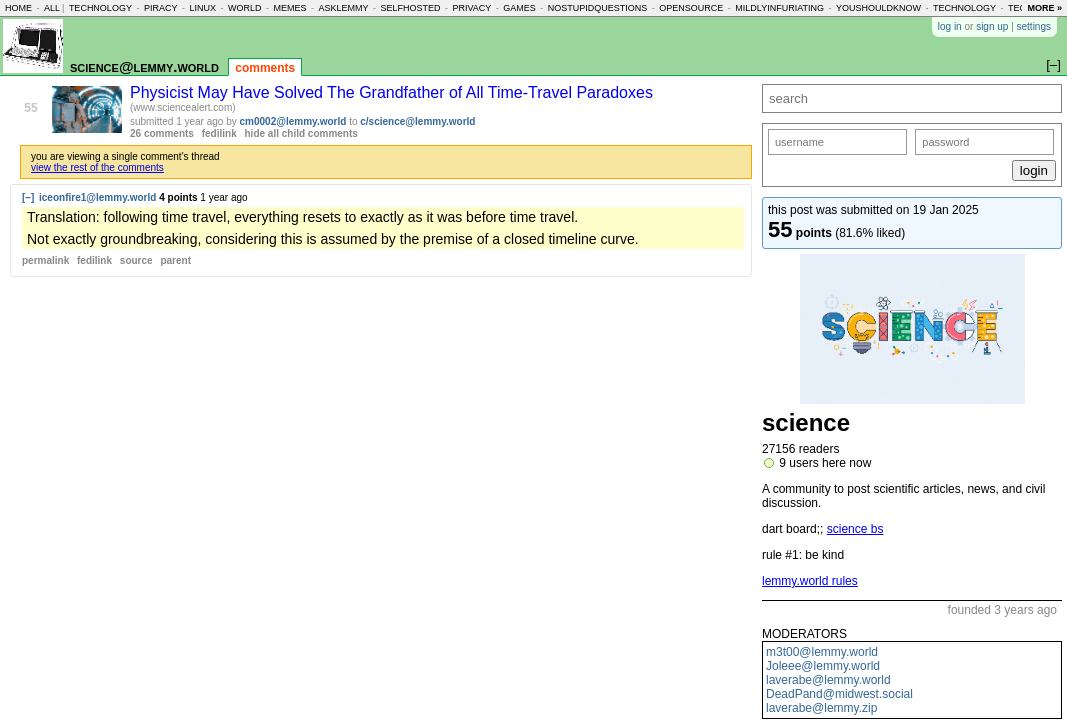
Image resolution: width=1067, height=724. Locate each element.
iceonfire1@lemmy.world (97, 197)
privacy (471, 8)
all (52, 8)
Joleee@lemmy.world (823, 666)
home (18, 8)
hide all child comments (301, 133)
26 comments (162, 133)
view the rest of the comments (97, 167)
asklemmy (343, 8)
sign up (992, 26)
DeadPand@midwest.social (839, 694)
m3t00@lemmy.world (822, 652)
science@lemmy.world (144, 66)
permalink (45, 260)
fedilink (219, 133)
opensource (691, 8)
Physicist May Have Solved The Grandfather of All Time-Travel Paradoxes (391, 92)
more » (1044, 8)
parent (175, 260)
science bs (855, 529)
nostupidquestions (598, 8)
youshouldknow (878, 8)
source (136, 260)
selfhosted (410, 8)
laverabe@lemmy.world (828, 680)
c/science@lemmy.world (417, 121)
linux (202, 8)
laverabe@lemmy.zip (821, 708)
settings (1034, 26)
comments (265, 68)
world (245, 8)
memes (289, 8)
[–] (28, 197)
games (519, 8)
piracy (161, 8)
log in (950, 26)
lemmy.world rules (810, 581)
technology (100, 8)
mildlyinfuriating (779, 8)
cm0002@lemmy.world (293, 121)
